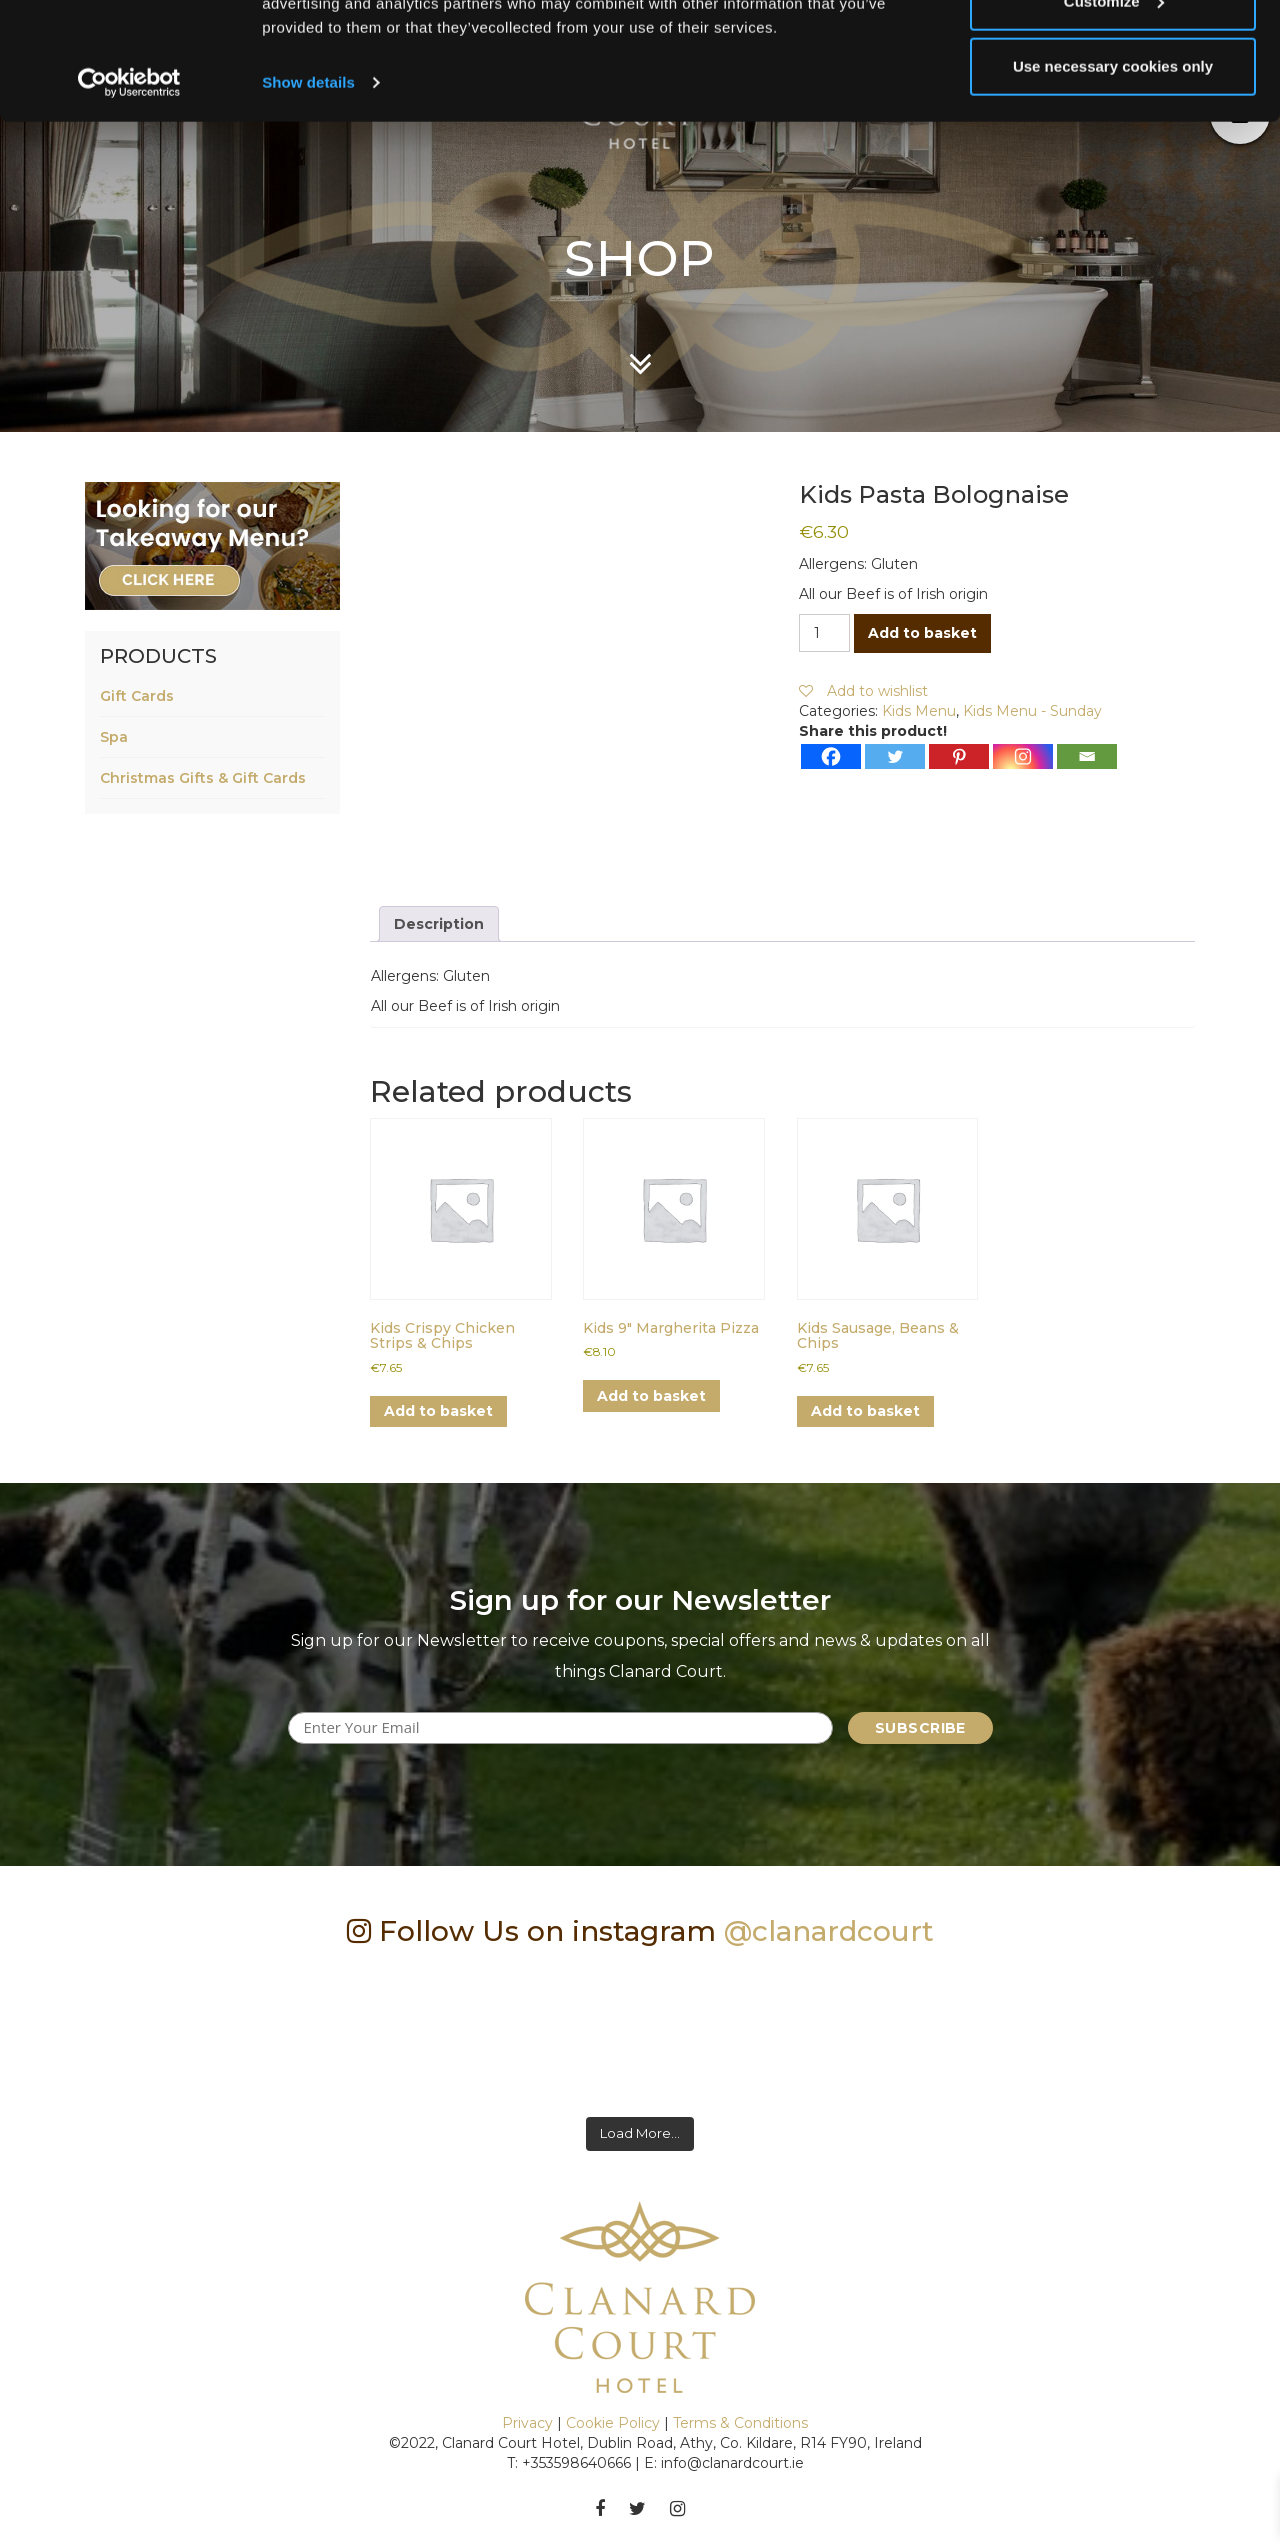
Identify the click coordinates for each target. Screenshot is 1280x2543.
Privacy (527, 2423)
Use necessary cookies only (1113, 183)
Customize (1114, 118)
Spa (114, 737)
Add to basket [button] (438, 1411)
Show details (308, 199)
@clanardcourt (829, 1931)
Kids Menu (919, 711)
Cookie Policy (613, 2423)
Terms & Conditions (740, 2423)
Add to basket (922, 633)
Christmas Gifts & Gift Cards (203, 778)
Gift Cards (137, 696)
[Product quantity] (824, 633)
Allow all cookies (1113, 52)
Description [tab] (439, 924)
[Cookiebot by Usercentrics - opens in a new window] (129, 200)
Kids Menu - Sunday (1032, 711)
